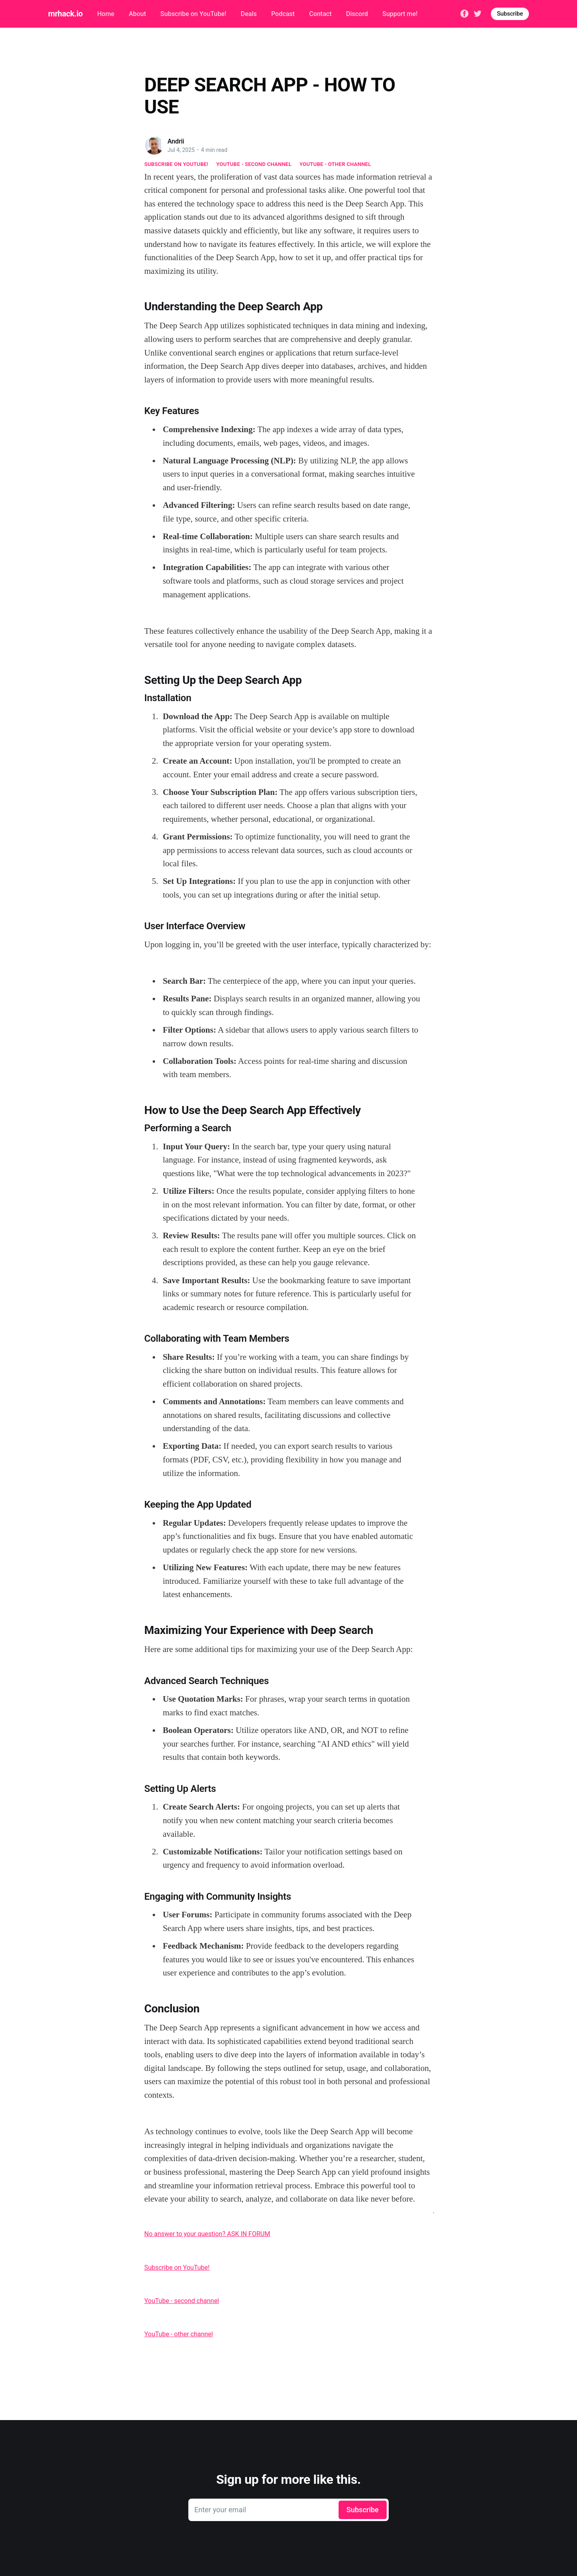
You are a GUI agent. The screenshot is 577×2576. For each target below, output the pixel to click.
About (137, 14)
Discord (357, 14)
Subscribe (510, 13)
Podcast (283, 14)
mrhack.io (65, 13)
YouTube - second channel (254, 164)
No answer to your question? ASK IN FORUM (207, 2234)
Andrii (175, 141)
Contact (320, 14)
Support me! (400, 14)
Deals (249, 14)
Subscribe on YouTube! (193, 14)
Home (105, 14)
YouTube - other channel (335, 164)
